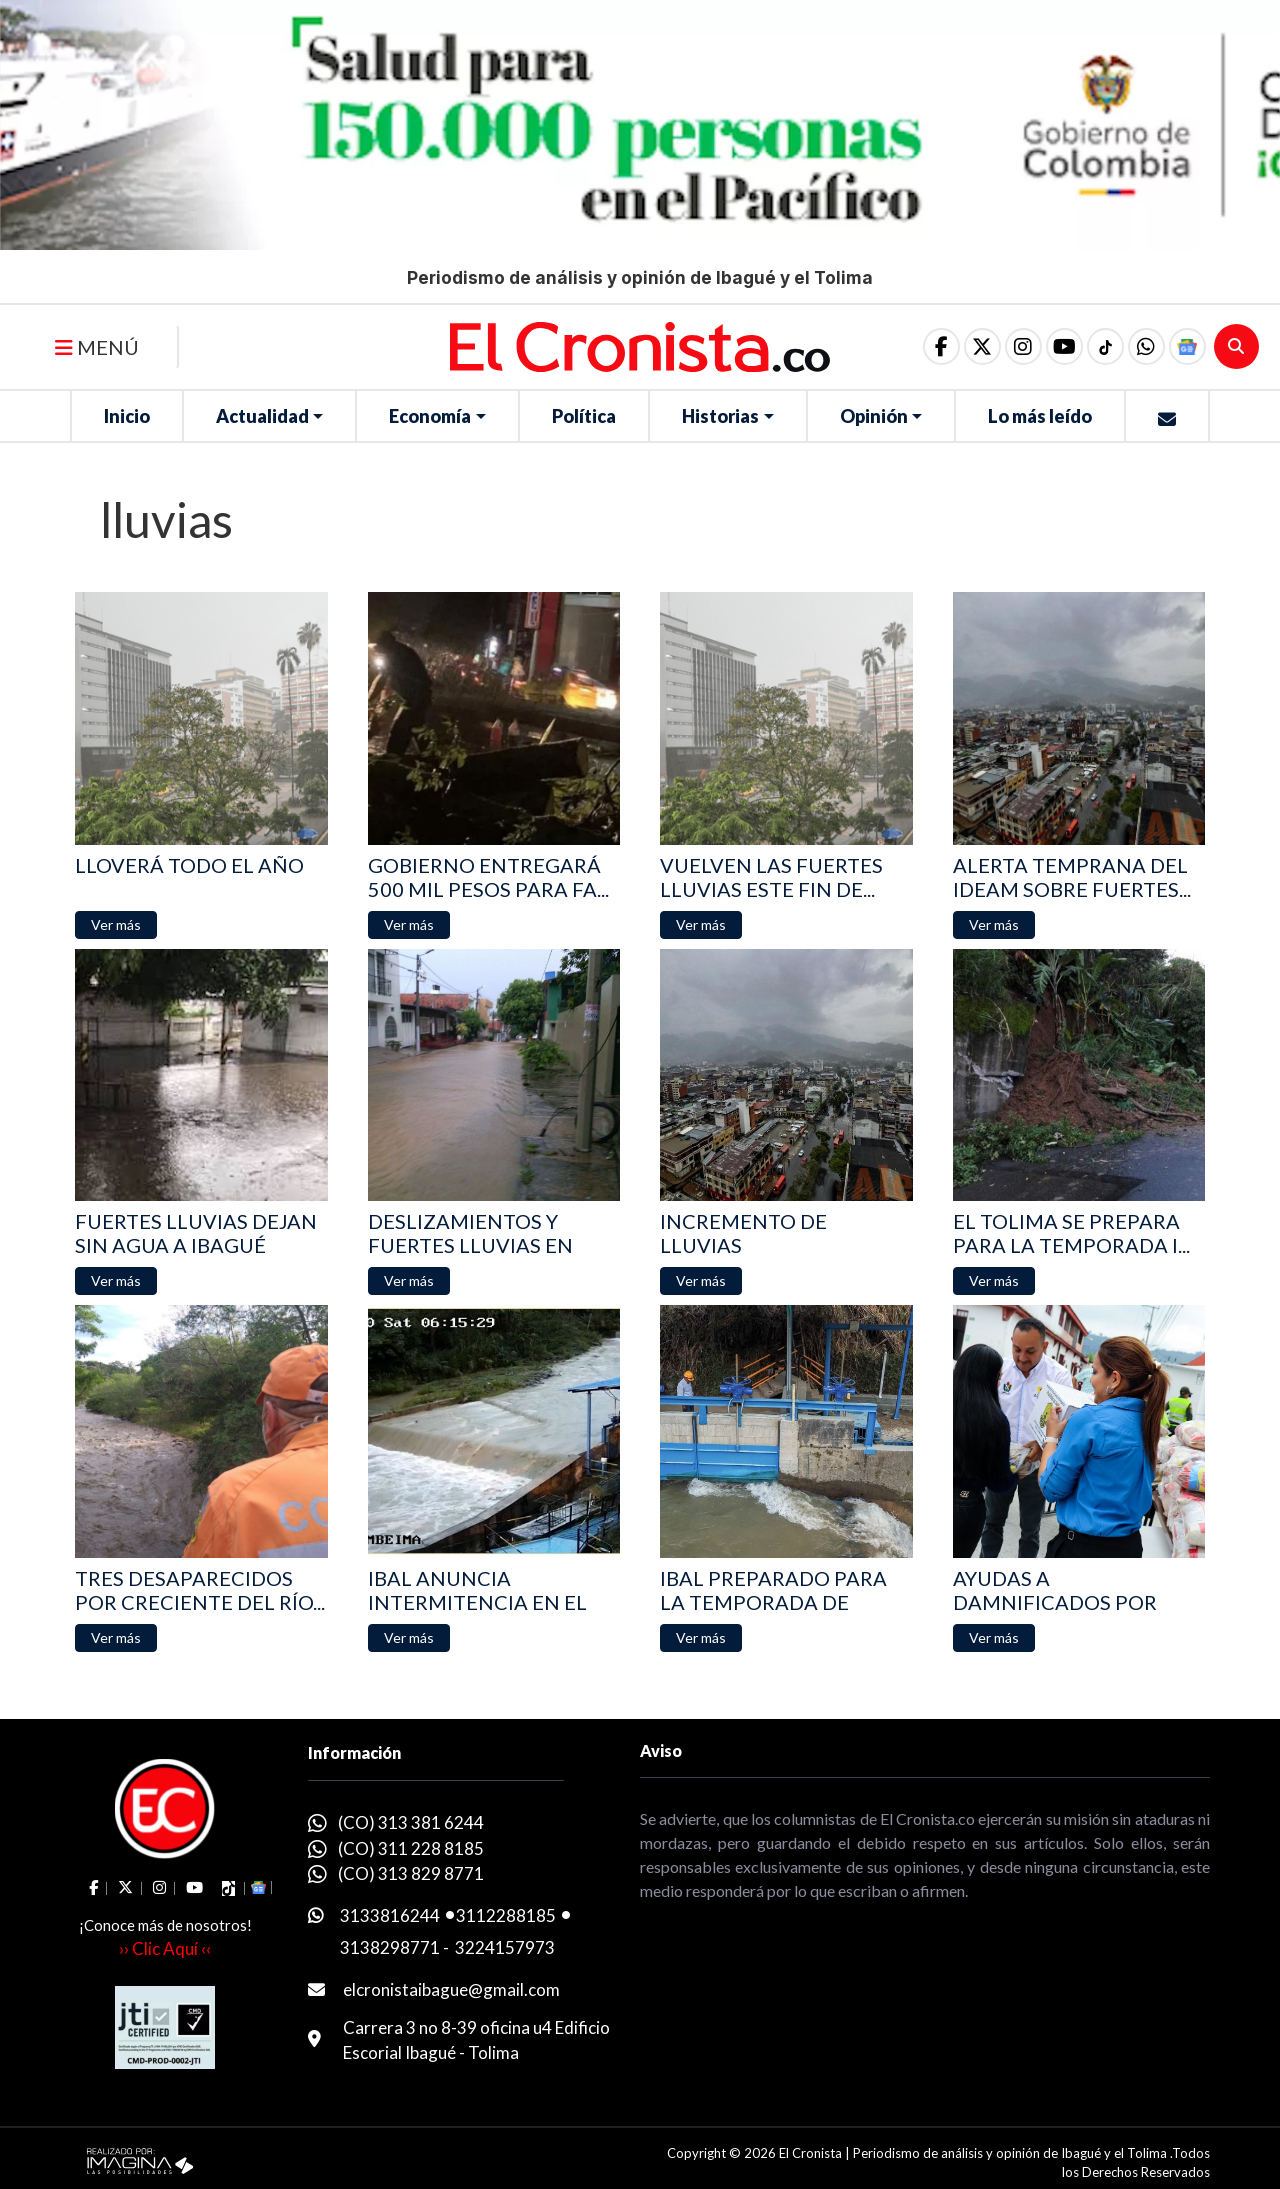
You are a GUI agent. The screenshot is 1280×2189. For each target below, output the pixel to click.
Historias (720, 416)
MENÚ (97, 347)
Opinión (874, 416)
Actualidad (262, 416)
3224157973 (505, 1947)
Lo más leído (1040, 416)
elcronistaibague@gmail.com (451, 1989)
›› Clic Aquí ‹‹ (165, 1948)
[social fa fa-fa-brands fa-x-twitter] (977, 347)
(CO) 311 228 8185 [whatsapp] (411, 1848)
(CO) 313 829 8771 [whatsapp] (411, 1873)
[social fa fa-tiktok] (1103, 347)
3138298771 (390, 1947)
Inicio (127, 416)
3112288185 (506, 1915)
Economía (430, 416)
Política (584, 416)
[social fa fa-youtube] (1061, 347)
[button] (1145, 347)
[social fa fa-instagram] (1019, 347)
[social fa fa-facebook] (935, 347)
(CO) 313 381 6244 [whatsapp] (411, 1822)
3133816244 (390, 1915)
